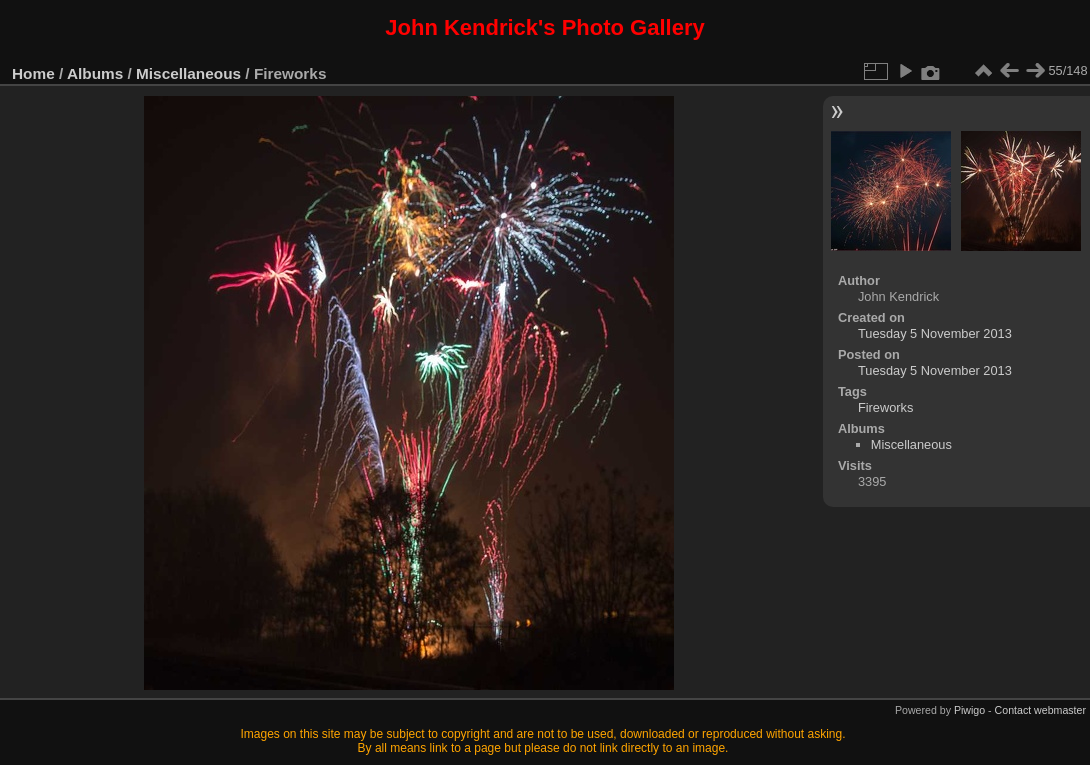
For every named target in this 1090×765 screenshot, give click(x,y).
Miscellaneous (188, 73)
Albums (95, 73)
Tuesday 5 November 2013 (935, 333)
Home (33, 73)
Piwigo (969, 710)
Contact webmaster (1040, 710)
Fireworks (885, 407)
